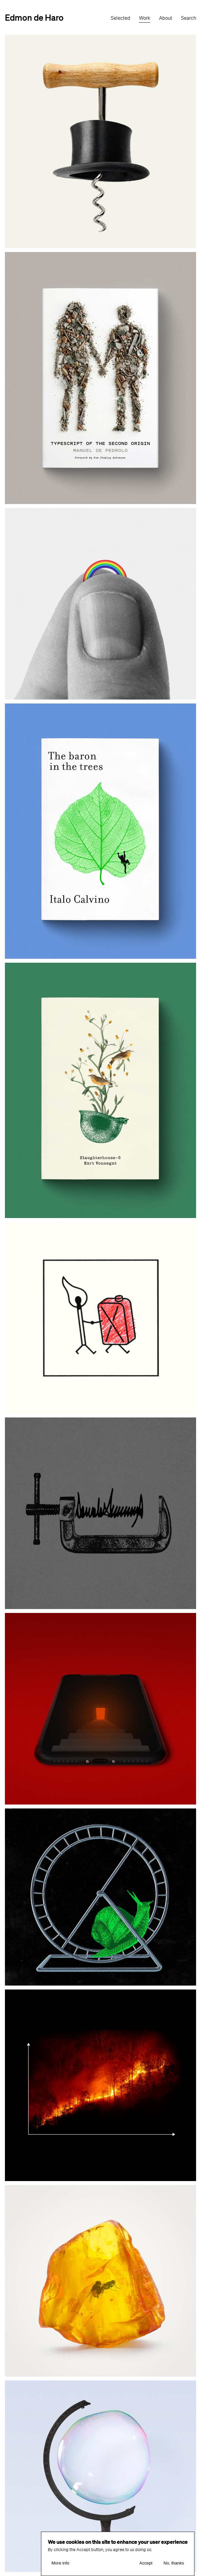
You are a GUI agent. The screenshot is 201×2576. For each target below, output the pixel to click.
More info (60, 2563)
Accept (145, 2563)
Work (144, 18)
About (165, 18)
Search (188, 18)
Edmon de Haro (34, 17)
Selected (120, 18)
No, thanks (174, 2563)
